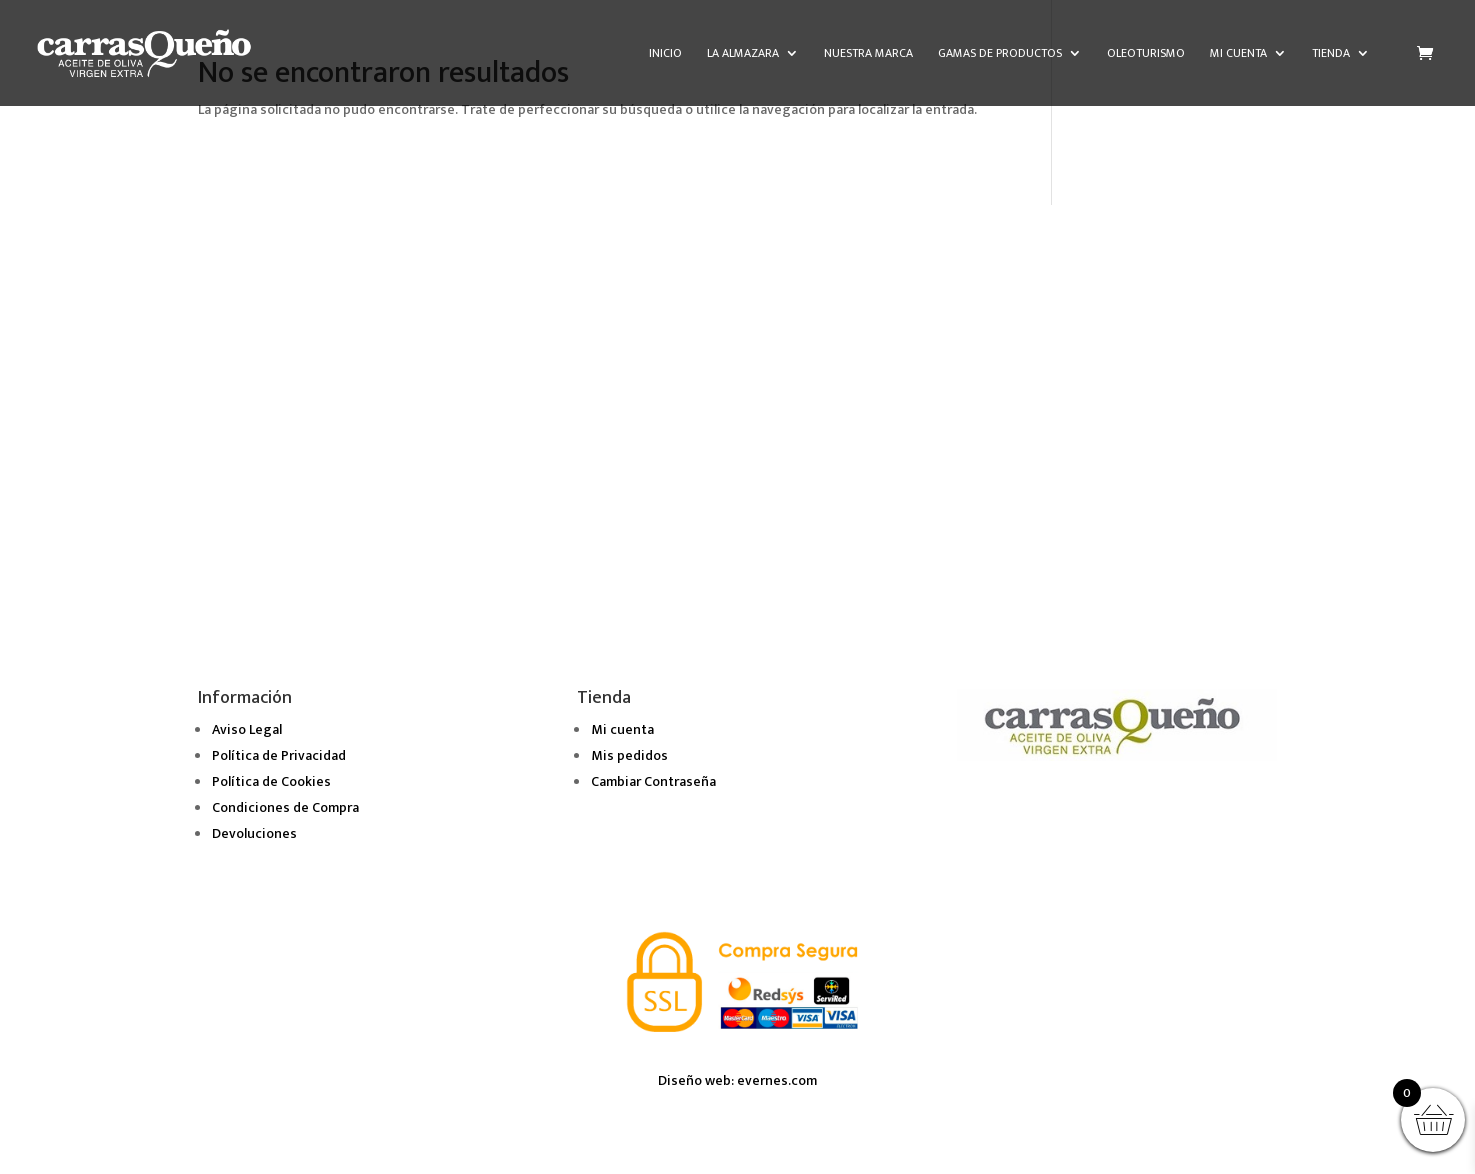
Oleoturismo (1146, 54)
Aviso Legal (247, 729)
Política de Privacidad (279, 755)
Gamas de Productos (1000, 54)
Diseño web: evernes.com (737, 1080)
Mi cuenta (1238, 54)
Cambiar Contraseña (653, 781)
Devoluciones (254, 833)
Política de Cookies (271, 781)
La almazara (743, 54)
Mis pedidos (629, 755)
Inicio (665, 54)
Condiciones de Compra (285, 807)
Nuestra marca (868, 54)
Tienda (1331, 54)
